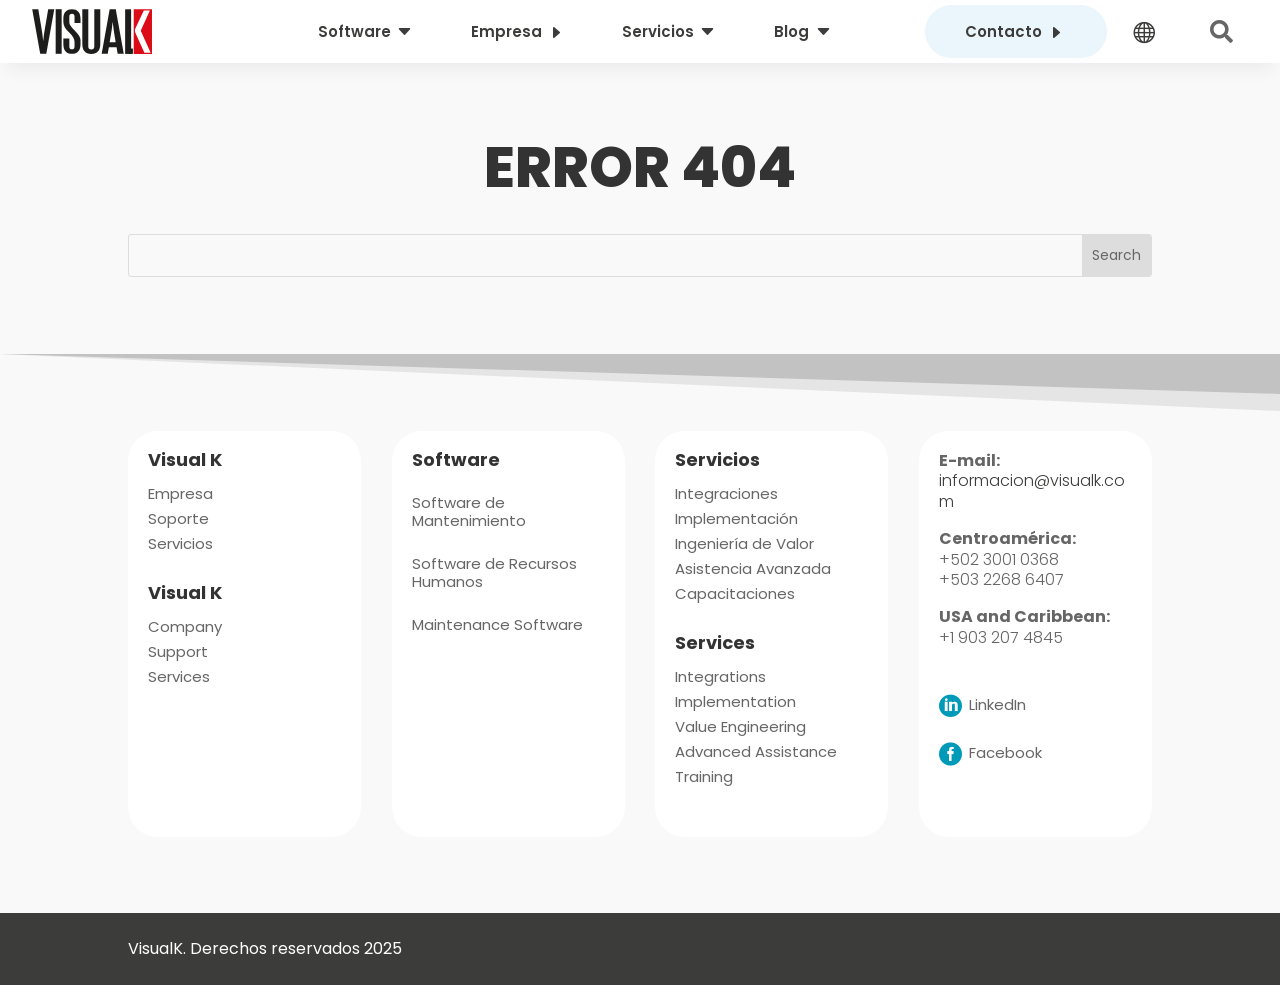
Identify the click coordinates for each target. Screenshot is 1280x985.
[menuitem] (367, 31)
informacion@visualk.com (1032, 491)
